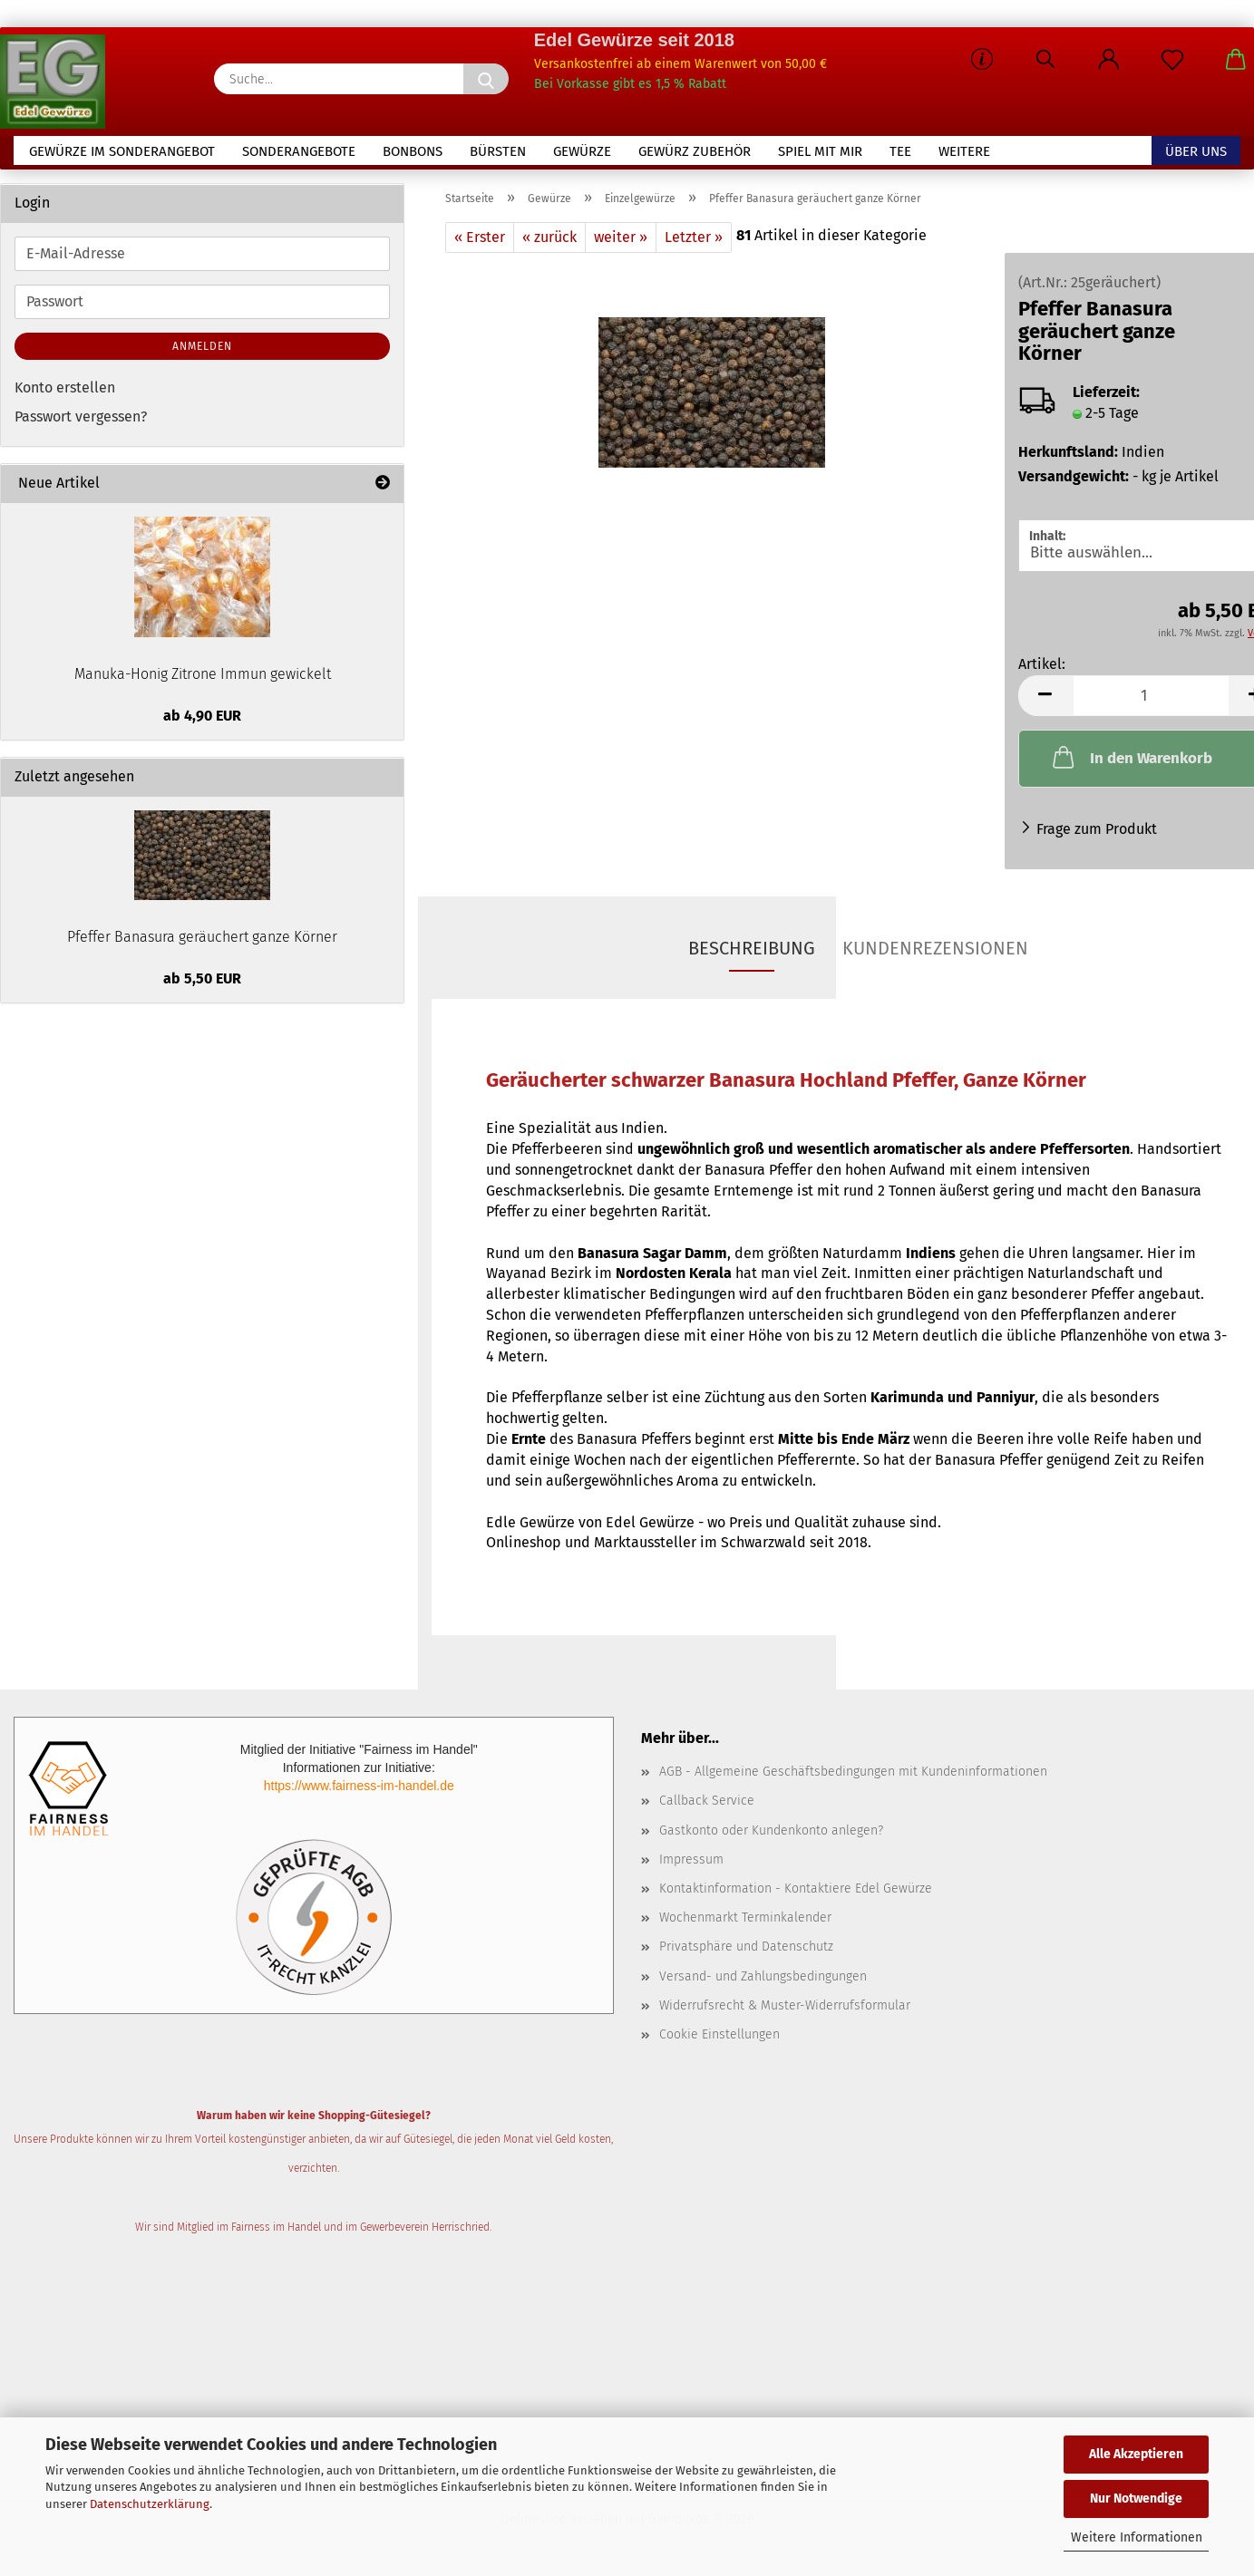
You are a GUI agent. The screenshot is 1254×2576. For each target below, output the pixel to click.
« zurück (549, 243)
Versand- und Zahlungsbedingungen (763, 1982)
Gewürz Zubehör (694, 151)
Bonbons (412, 151)
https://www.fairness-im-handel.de (359, 1792)
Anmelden (202, 352)
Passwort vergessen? (81, 423)
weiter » (620, 243)
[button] (1109, 63)
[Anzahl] (1151, 702)
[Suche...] (486, 78)
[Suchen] (1045, 63)
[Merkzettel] (1172, 63)
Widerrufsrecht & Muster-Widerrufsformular (784, 2011)
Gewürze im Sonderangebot (122, 151)
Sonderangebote (298, 151)
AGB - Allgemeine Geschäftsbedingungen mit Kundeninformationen (853, 1778)
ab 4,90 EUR (202, 722)
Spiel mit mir (820, 151)
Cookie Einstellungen (719, 2040)
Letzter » (694, 243)
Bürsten (498, 151)
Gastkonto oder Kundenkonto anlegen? (771, 1837)
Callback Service (706, 1808)
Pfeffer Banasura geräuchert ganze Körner (202, 943)
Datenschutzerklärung (149, 2504)
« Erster (479, 243)
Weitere (964, 151)
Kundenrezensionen (935, 955)
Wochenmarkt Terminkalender (745, 1924)
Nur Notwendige (1136, 2498)
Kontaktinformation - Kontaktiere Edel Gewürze (795, 1895)
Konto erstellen (65, 393)
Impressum (691, 1866)
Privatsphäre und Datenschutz (746, 1953)
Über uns (1196, 151)
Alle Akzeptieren (1136, 2454)
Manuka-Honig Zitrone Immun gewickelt (202, 680)
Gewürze (582, 151)
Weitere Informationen (1136, 2537)
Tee (900, 151)
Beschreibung (751, 955)
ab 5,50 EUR (202, 984)
